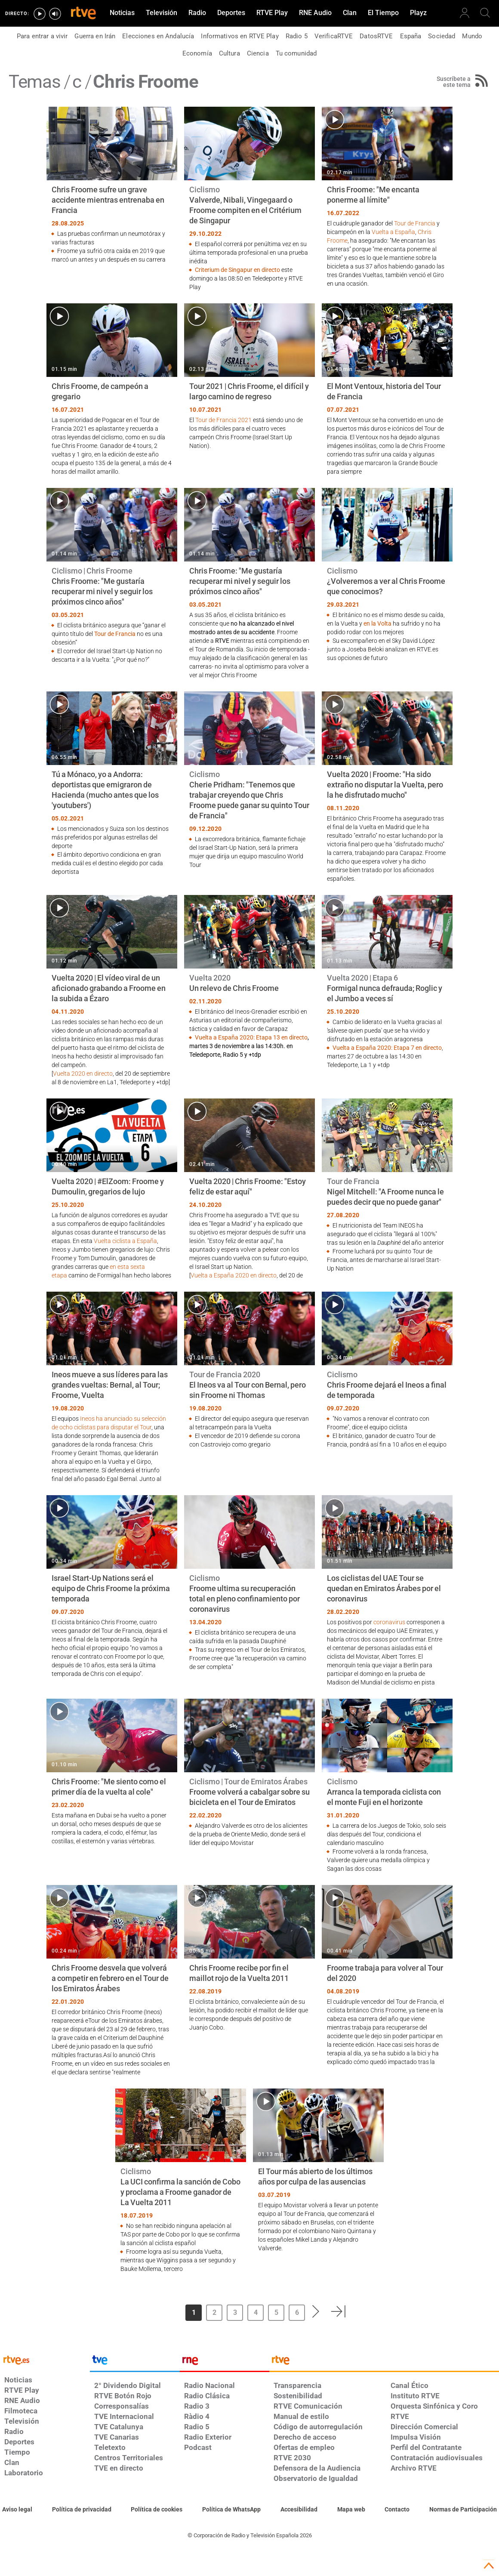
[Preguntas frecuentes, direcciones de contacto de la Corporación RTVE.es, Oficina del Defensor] (397, 2509)
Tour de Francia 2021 (223, 419)
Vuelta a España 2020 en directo (234, 1275)
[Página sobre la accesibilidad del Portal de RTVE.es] (298, 2509)
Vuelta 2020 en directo (83, 1073)
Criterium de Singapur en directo (237, 269)
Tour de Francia (414, 223)
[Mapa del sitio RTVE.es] (351, 2509)
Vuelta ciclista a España (125, 1240)
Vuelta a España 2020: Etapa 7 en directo (387, 1047)
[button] (316, 2311)
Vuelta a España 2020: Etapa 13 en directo (251, 1037)
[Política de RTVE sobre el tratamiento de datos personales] (81, 2509)
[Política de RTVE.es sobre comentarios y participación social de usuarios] (463, 2509)
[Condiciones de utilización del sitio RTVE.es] (17, 2509)
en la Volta (377, 623)
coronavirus (389, 1622)
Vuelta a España (393, 231)
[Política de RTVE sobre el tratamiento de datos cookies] (156, 2509)
